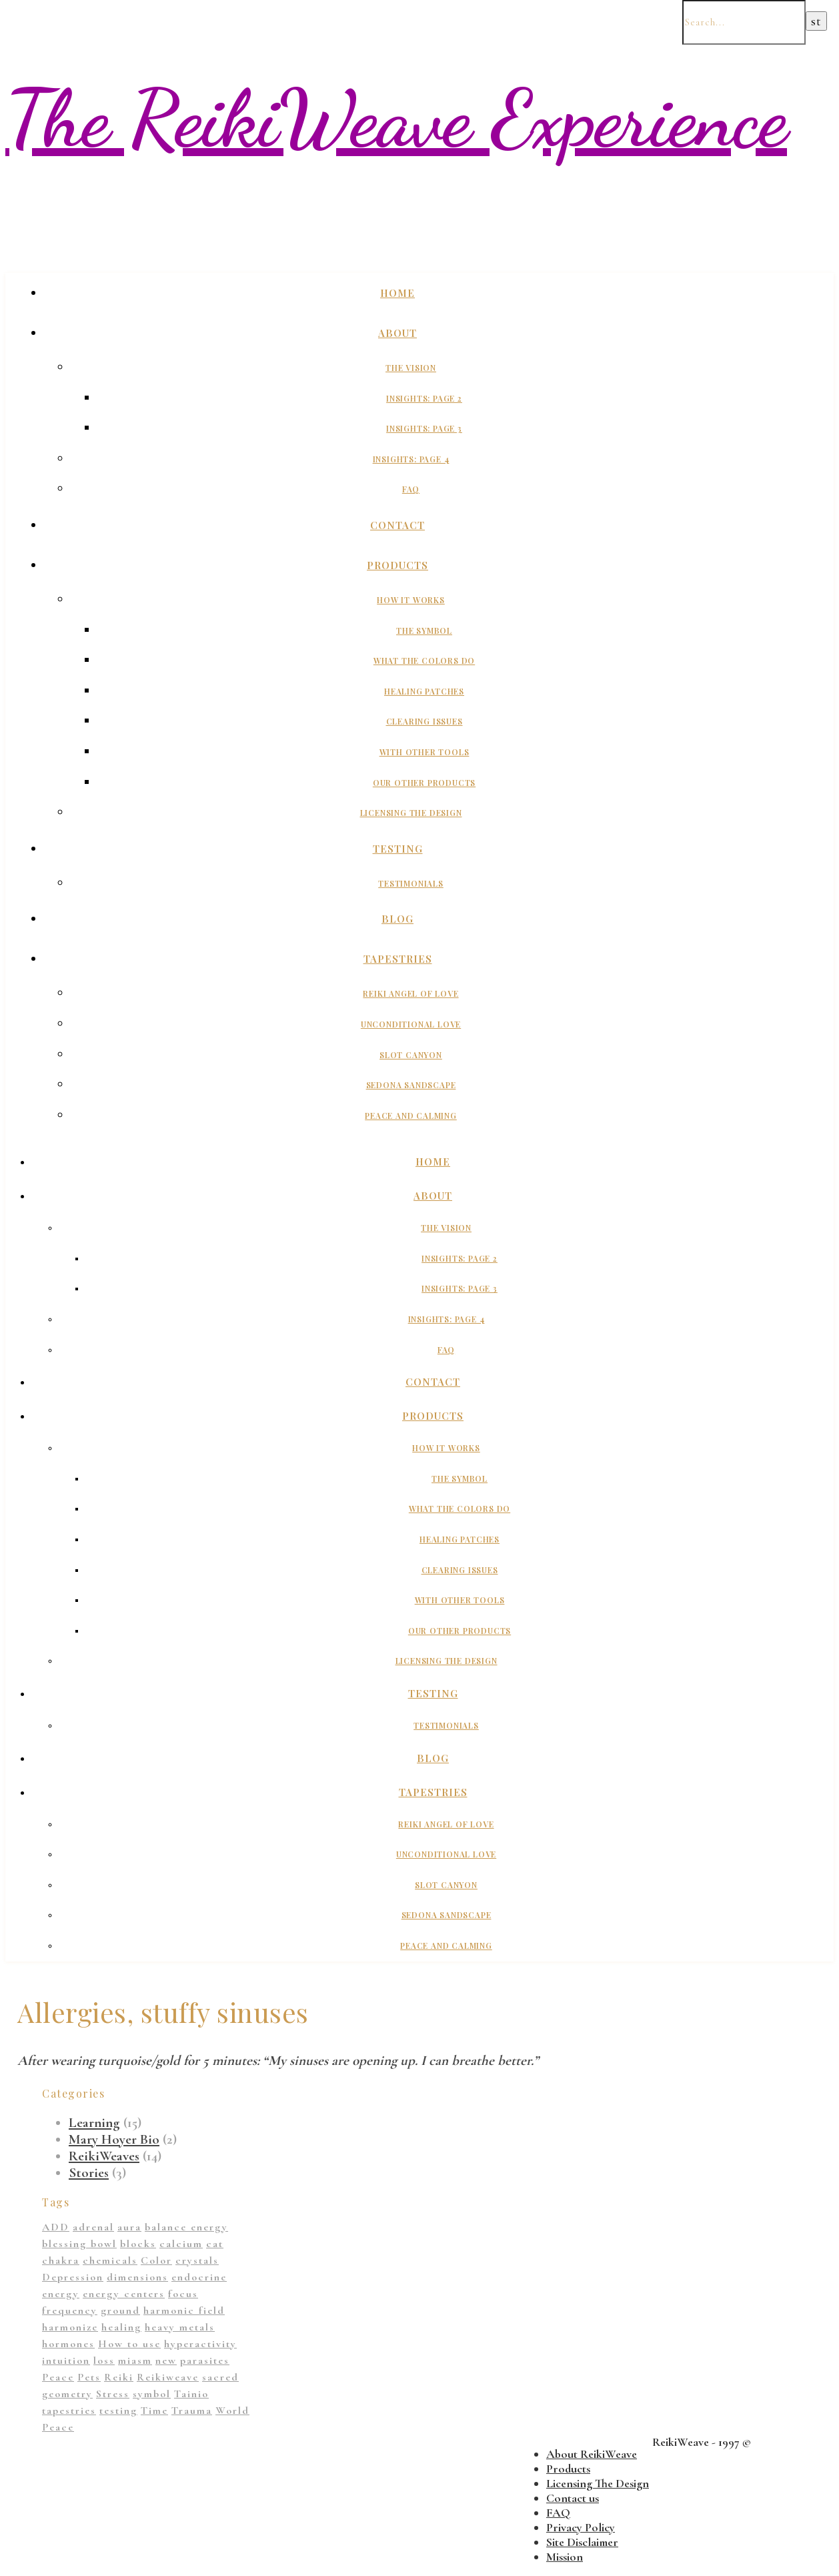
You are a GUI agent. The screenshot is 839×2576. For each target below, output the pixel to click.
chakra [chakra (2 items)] (60, 2260)
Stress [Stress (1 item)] (112, 2394)
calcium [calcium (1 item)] (181, 2243)
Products (397, 565)
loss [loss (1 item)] (104, 2360)
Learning (94, 2122)
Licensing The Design (411, 812)
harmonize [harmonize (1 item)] (70, 2327)
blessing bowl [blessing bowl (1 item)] (79, 2243)
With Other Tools (424, 752)
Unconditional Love (411, 1024)
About (397, 333)
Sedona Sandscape (411, 1085)
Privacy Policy (580, 2527)
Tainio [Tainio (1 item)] (191, 2394)
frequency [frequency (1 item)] (69, 2310)
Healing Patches (424, 691)
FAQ (411, 489)
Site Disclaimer (582, 2542)
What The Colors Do (424, 660)
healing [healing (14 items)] (121, 2327)
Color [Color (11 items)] (156, 2260)
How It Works (411, 599)
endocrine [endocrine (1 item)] (199, 2277)
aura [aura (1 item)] (129, 2227)
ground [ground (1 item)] (120, 2310)
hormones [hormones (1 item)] (68, 2343)
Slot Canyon (410, 1054)
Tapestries (397, 958)
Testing (398, 848)
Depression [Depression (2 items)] (72, 2277)
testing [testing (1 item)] (118, 2410)
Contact (397, 525)
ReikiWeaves (104, 2156)
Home (397, 293)
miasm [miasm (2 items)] (135, 2360)
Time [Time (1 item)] (154, 2410)
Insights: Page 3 (424, 428)
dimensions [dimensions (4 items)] (137, 2277)
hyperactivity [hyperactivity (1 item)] (200, 2343)
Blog (397, 918)
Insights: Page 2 (424, 398)
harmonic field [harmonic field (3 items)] (184, 2310)
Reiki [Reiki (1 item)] (118, 2377)
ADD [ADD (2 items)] (55, 2227)
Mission (564, 2556)
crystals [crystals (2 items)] (197, 2260)
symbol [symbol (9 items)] (152, 2394)
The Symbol (424, 630)
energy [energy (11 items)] (60, 2293)
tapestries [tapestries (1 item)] (69, 2410)
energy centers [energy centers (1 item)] (124, 2293)
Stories (89, 2172)
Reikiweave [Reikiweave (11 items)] (168, 2377)
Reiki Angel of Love (410, 993)
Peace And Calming (411, 1115)
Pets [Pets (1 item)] (89, 2377)
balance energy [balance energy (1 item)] (186, 2227)
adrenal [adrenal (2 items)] (93, 2227)
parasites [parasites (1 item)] (204, 2360)
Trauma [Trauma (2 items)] (191, 2410)
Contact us (572, 2498)
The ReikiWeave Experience (396, 119)
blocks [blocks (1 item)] (138, 2243)
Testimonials (411, 883)
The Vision (410, 367)
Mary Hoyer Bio (114, 2139)
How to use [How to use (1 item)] (129, 2343)
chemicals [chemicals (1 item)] (110, 2260)
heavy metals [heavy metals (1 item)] (180, 2327)
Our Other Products (424, 782)
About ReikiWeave (591, 2454)
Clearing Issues (424, 721)
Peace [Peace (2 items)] (58, 2377)
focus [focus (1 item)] (183, 2293)
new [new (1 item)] (166, 2360)
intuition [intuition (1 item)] (66, 2360)
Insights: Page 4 (411, 459)
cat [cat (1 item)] (214, 2243)
